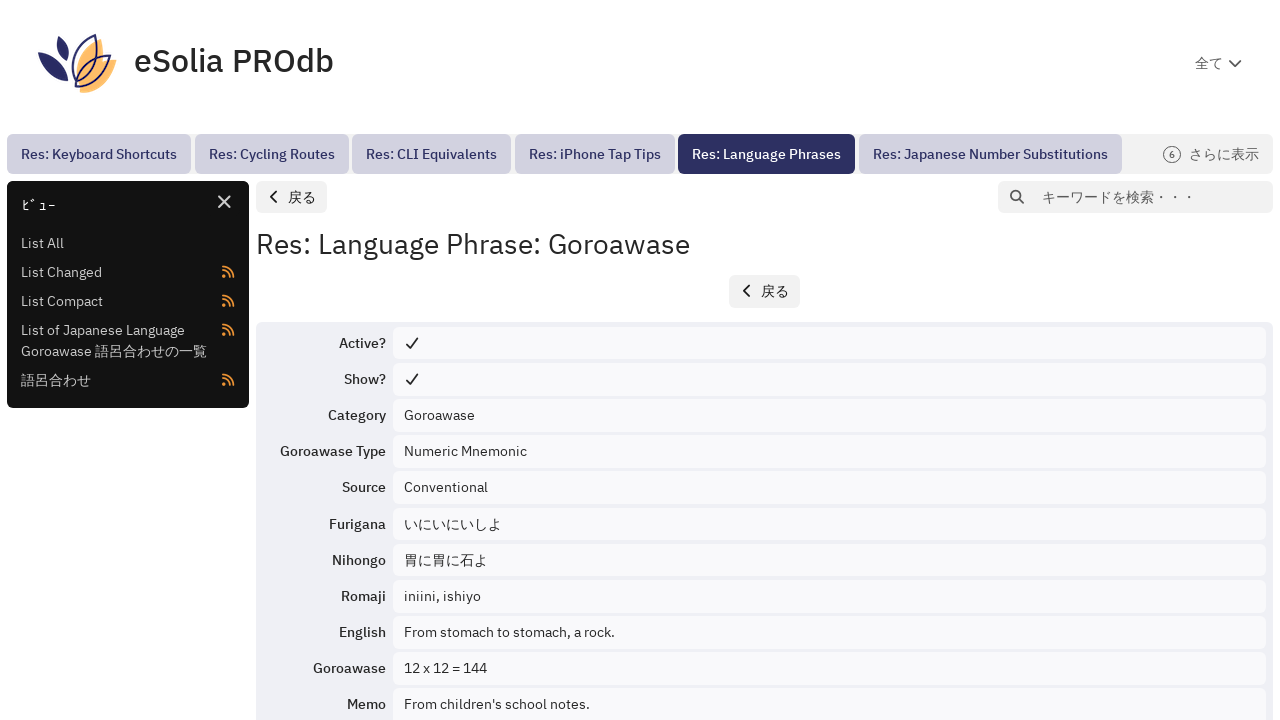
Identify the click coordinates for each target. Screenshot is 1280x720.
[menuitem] (99, 154)
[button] (291, 197)
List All (42, 243)
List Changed (61, 272)
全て (1209, 63)
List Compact (62, 301)
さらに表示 (1211, 154)
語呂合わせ (56, 380)
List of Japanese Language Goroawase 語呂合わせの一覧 (114, 340)
